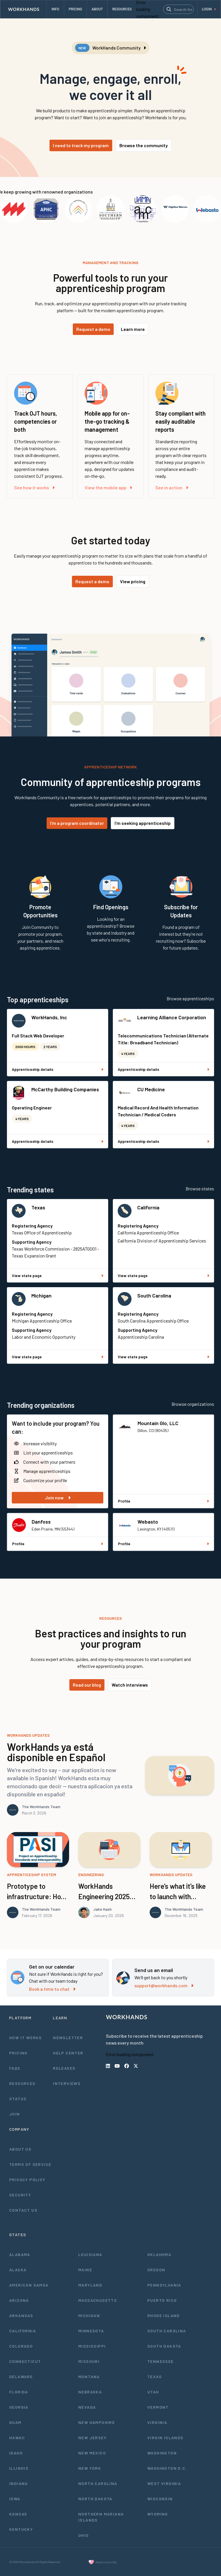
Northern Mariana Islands (101, 2516)
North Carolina (97, 2483)
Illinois (18, 2468)
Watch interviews (130, 1684)
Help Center (68, 2052)
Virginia (157, 2422)
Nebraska (90, 2391)
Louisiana (90, 2254)
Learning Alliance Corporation (171, 1017)
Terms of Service (30, 2164)
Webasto (148, 1521)
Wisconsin (160, 2498)
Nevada (87, 2407)
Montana (89, 2376)
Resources (22, 2083)
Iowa (14, 2498)
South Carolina (154, 1295)
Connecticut (25, 2361)
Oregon (156, 2269)
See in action (171, 487)
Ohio (83, 2535)
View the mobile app (108, 487)
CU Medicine (151, 1089)
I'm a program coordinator (77, 823)
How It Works (25, 2037)
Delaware (21, 2376)
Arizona (19, 2300)
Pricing (18, 2052)
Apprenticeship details (57, 1069)
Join (14, 2113)
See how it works (34, 487)
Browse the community (143, 145)
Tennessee (160, 2361)
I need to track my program (81, 145)
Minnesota (91, 2330)
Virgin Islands (165, 2437)
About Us (20, 2149)
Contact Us (23, 2210)
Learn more (133, 329)
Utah (153, 2391)
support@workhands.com (163, 1985)
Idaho (16, 2452)
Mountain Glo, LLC (158, 1423)
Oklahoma (159, 2254)
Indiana (18, 2483)
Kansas (18, 2513)
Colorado (21, 2346)
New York (89, 2468)
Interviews (67, 2083)
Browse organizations (193, 1404)
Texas (38, 1207)
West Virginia (164, 2483)
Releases (64, 2068)
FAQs (14, 2068)
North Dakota (95, 2498)
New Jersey (92, 2437)
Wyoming (157, 2513)
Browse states (200, 1188)
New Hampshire (96, 2422)
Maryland (90, 2285)
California (148, 1207)
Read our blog (87, 1684)
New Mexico (92, 2452)
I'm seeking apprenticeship (143, 823)
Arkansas (21, 2315)
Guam (15, 2422)
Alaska (17, 2269)
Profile (163, 1501)
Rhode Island (163, 2315)
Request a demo (93, 329)
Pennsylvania (164, 2285)
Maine (85, 2269)
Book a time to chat (52, 1989)
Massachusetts (97, 2300)
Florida (18, 2391)
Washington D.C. (167, 2468)
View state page (57, 1275)
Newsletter (68, 2037)
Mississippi (92, 2346)
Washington (162, 2452)
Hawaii (17, 2437)
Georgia (18, 2407)
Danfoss (41, 1521)
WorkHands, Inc (49, 1017)
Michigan (41, 1295)
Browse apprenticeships (190, 998)
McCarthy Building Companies (65, 1089)
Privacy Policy (27, 2179)
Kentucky (21, 2529)
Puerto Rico (162, 2300)
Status (17, 2098)
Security (20, 2194)
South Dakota (164, 2346)
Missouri (89, 2361)
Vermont (158, 2407)
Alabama (19, 2254)
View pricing (132, 581)
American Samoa (29, 2285)
